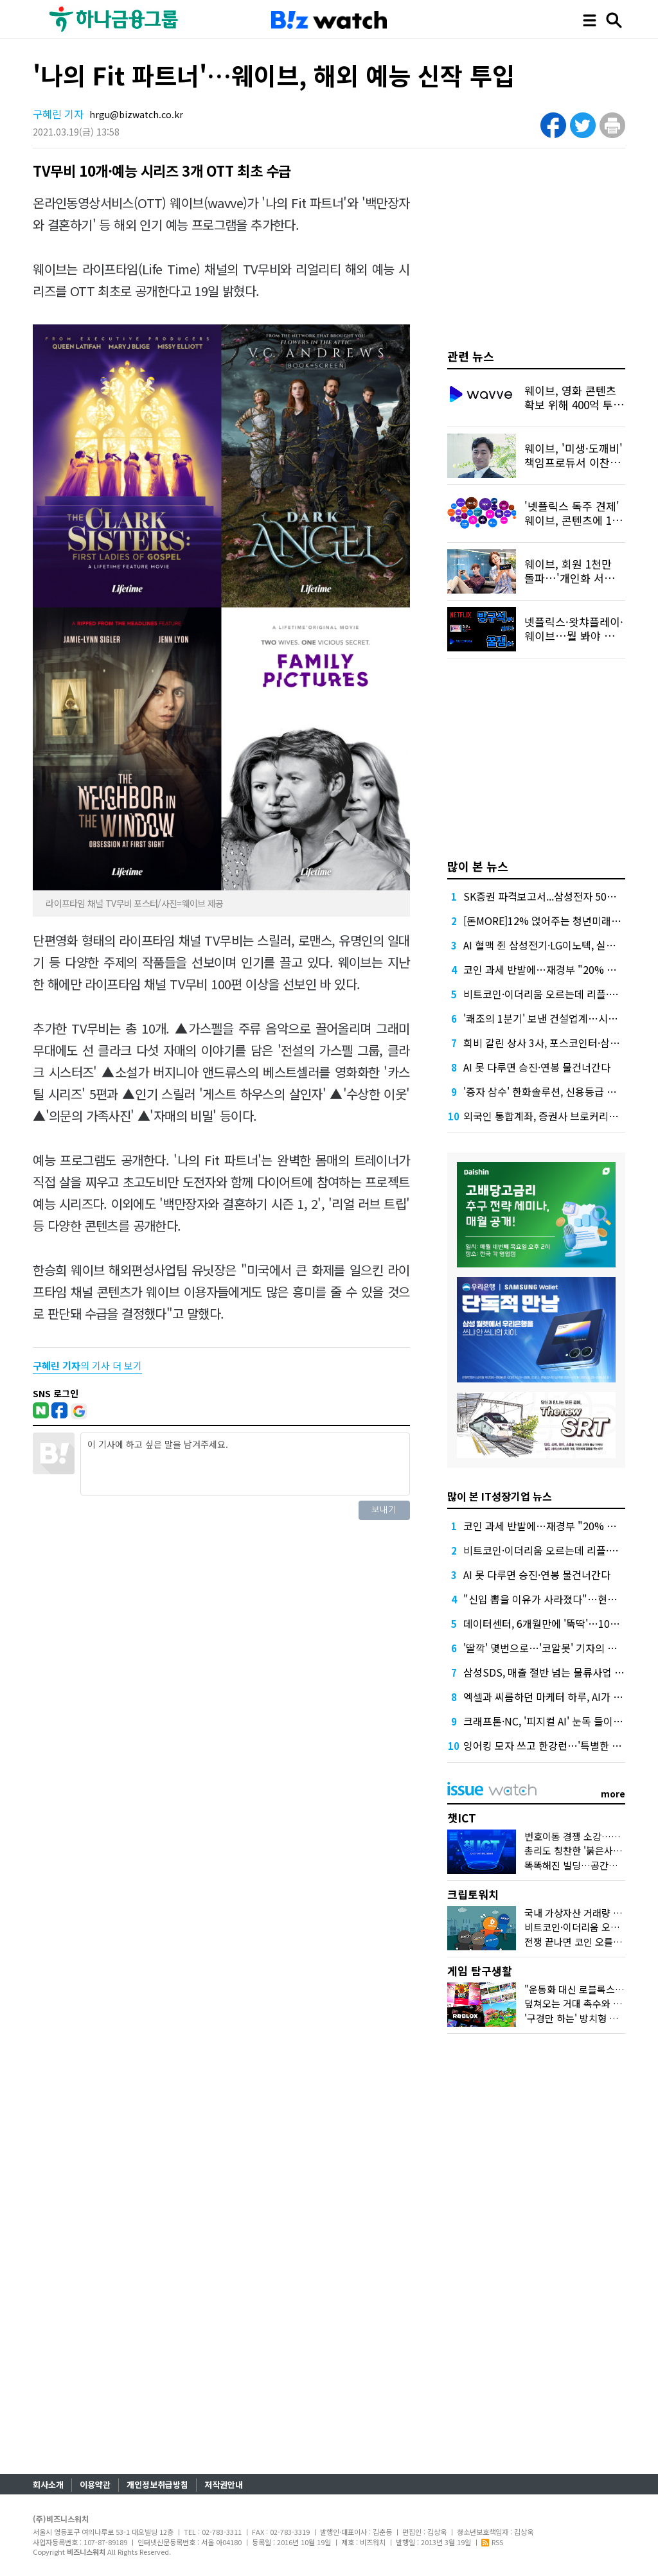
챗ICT (461, 1818)
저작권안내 (223, 2484)
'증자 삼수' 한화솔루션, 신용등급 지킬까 (549, 1091)
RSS (492, 2542)
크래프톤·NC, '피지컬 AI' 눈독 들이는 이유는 (558, 1721)
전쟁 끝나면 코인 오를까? (575, 1941)
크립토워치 (473, 1894)
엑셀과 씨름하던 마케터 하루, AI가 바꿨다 (552, 1696)
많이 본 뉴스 (477, 866)
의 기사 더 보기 (87, 1365)
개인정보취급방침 (157, 2484)
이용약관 (95, 2484)
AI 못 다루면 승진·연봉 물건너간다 (536, 1067)
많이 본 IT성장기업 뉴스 (499, 1496)
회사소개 (48, 2484)
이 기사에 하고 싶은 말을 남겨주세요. (244, 1464)
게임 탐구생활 (479, 1971)
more (613, 1793)
